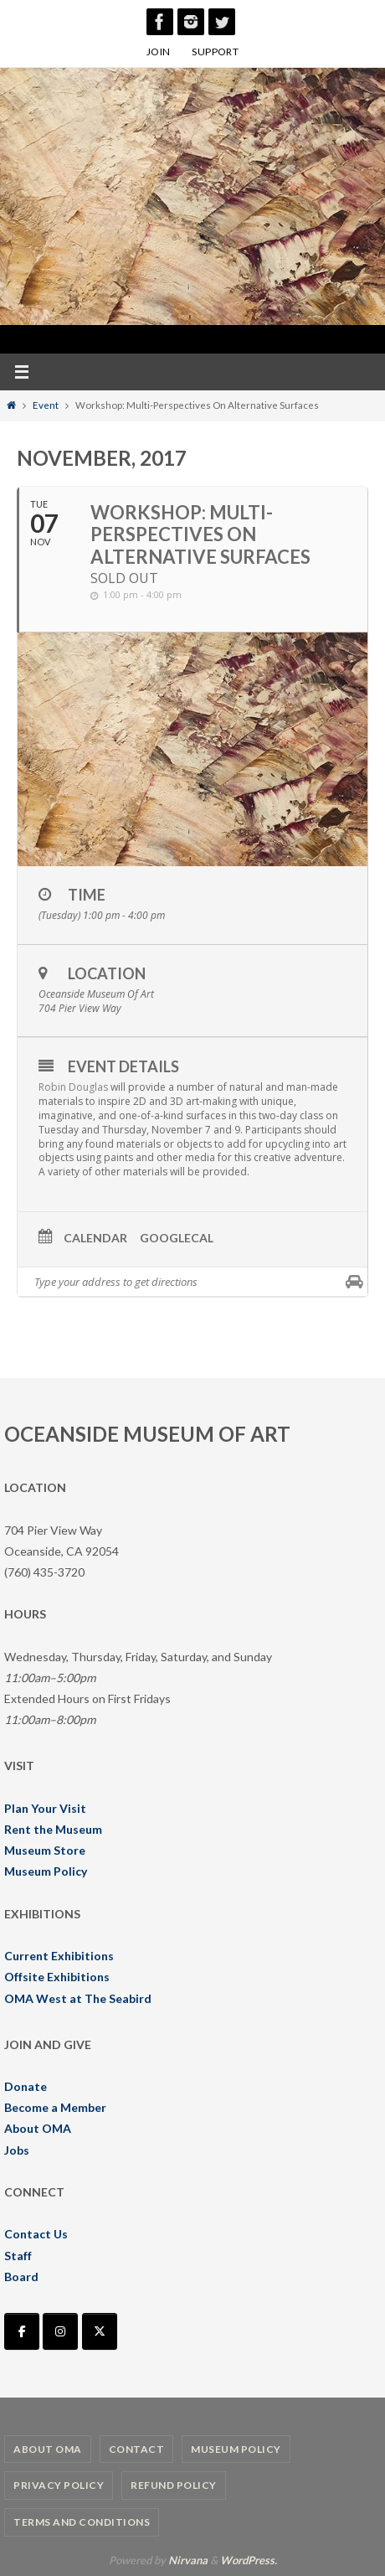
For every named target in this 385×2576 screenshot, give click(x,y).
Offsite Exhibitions (57, 1976)
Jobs (16, 2150)
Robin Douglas (73, 1087)
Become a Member (55, 2107)
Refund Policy (174, 2485)
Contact (137, 2449)
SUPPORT (215, 51)
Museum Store (44, 1850)
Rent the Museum (53, 1829)
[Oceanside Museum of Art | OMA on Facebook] (21, 2331)
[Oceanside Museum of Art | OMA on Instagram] (60, 2331)
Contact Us (36, 2234)
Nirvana (188, 2560)
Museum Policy (45, 1871)
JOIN (158, 51)
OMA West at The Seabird (77, 1998)
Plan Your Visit (45, 1808)
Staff (18, 2255)
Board (21, 2276)
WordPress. (248, 2560)
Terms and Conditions (81, 2522)
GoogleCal (176, 1238)
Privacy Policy (58, 2485)
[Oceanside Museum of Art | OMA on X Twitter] (99, 2331)
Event (46, 405)
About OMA (37, 2128)
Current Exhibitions (59, 1956)
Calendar (95, 1238)
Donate (25, 2086)
